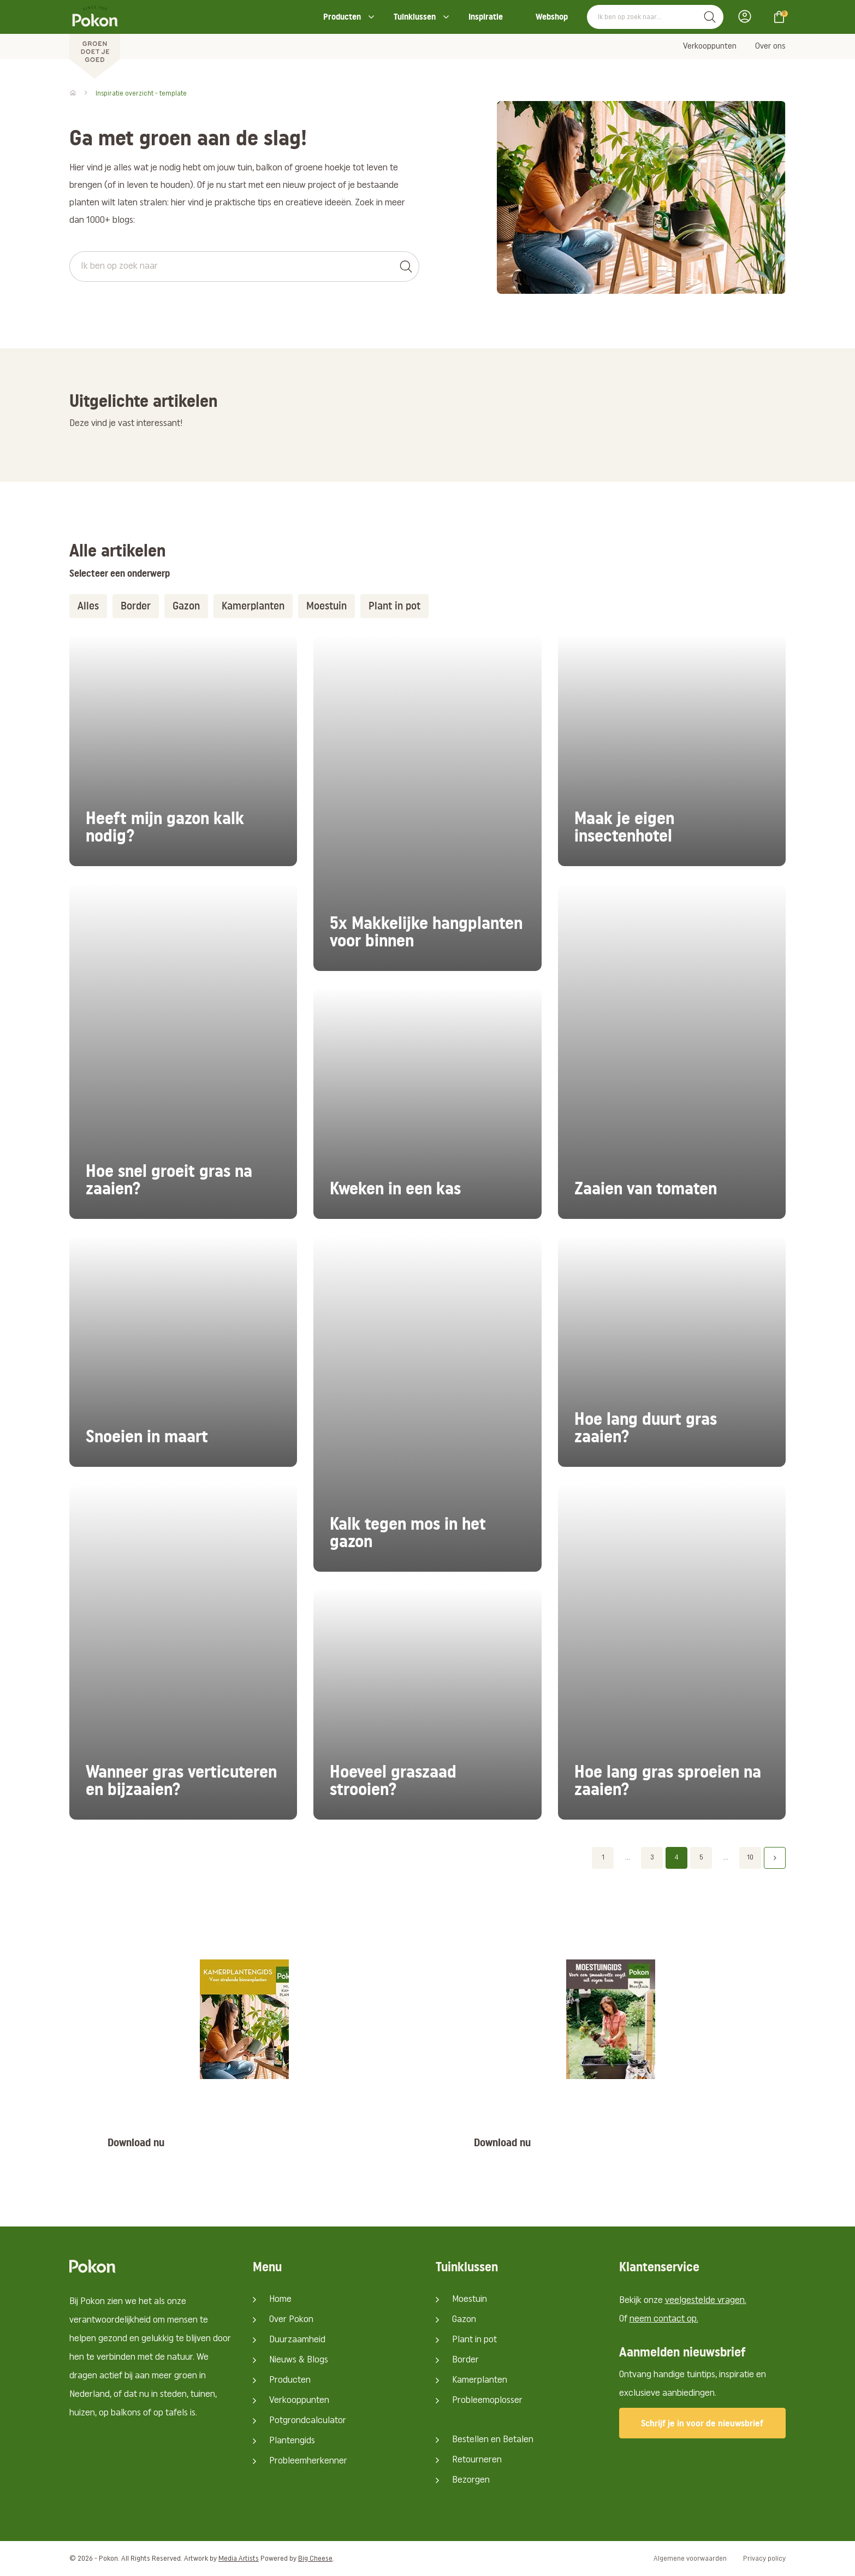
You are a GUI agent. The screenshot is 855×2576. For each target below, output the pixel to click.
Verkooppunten (710, 46)
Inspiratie (485, 16)
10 (750, 1857)
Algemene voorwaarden (690, 2559)
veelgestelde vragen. (705, 2300)
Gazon (186, 606)
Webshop (552, 16)
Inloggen (748, 16)
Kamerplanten (253, 606)
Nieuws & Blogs (298, 2360)
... (627, 1857)
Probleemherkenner (308, 2461)
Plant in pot (394, 606)
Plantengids (292, 2441)
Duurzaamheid (297, 2340)
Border (136, 606)
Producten (342, 16)
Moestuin (326, 606)
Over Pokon (291, 2319)
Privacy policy (764, 2559)
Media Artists (238, 2559)
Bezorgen (471, 2480)
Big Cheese (315, 2559)
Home (280, 2299)
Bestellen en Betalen (492, 2440)
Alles (88, 606)
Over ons (770, 46)
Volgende (775, 1858)
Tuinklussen (415, 16)
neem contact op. (664, 2319)
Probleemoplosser (487, 2400)
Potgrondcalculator (307, 2420)
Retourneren (477, 2460)
